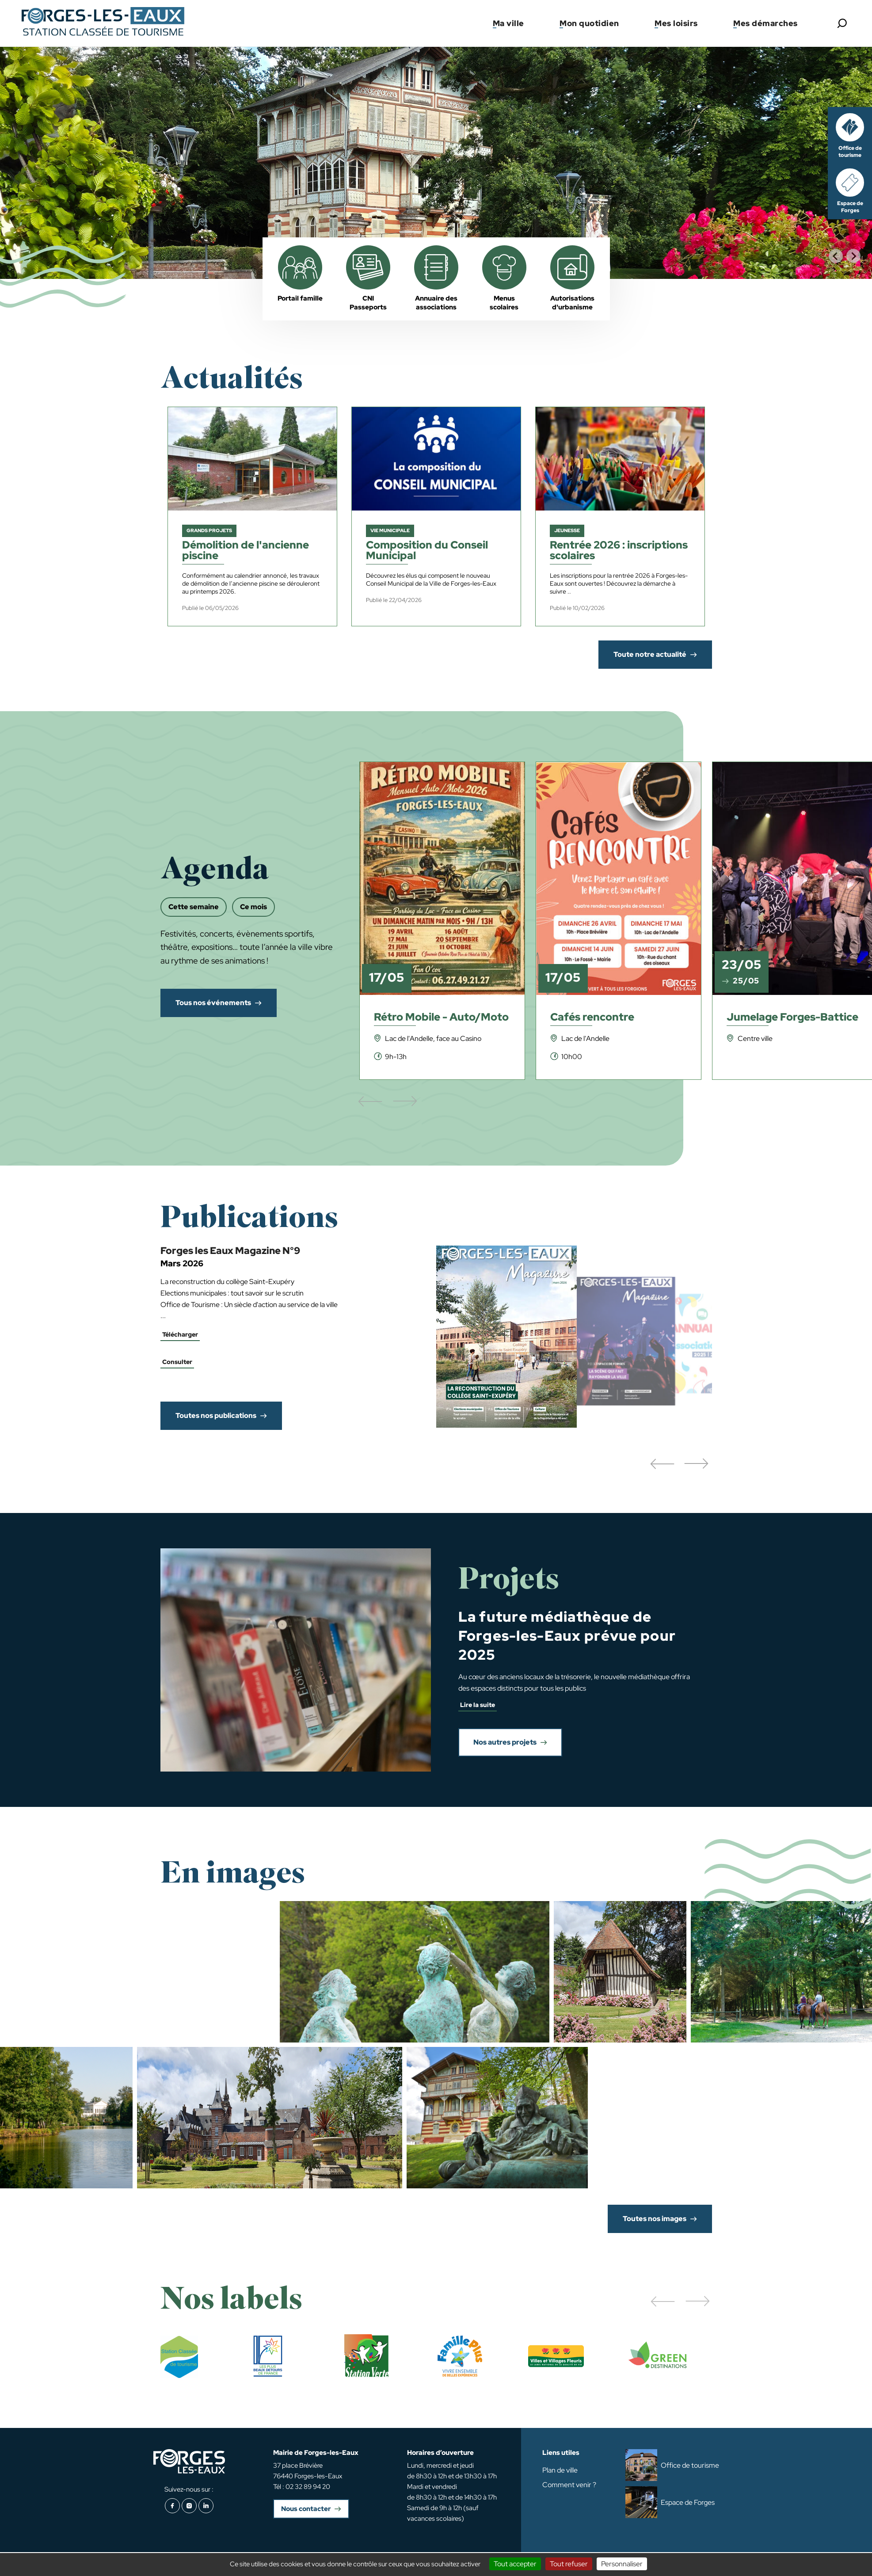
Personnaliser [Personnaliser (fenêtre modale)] (622, 2563)
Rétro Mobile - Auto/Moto (441, 1018)
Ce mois (253, 906)
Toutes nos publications (215, 1415)
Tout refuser (569, 2563)
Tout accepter (515, 2563)
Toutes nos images (654, 2218)
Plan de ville (560, 2470)
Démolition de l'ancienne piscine (245, 551)
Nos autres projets (505, 1742)
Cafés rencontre (592, 1018)
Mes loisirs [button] (676, 23)
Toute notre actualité (649, 654)
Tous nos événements (213, 1002)
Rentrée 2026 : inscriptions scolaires (619, 551)
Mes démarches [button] (765, 23)
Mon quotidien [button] (589, 23)
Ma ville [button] (508, 23)
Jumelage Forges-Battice (792, 1018)
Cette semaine (193, 906)
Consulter (177, 1362)
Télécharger (180, 1334)
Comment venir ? (569, 2484)
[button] (662, 1464)
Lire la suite (477, 1705)
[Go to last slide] (836, 256)
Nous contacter (306, 2508)
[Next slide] (853, 256)
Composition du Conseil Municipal (427, 551)
